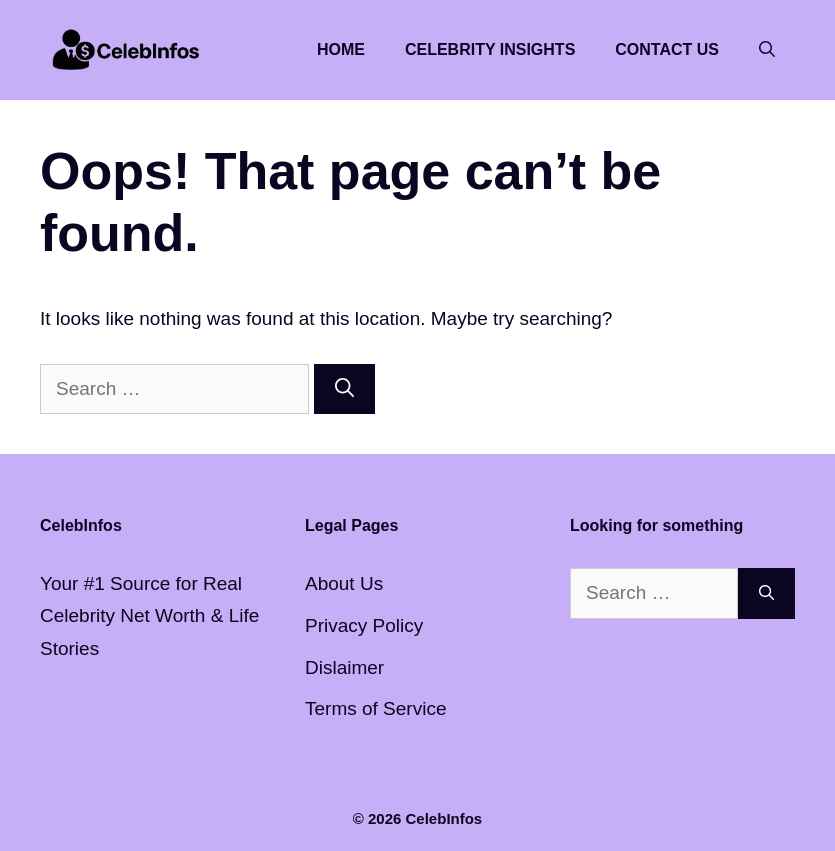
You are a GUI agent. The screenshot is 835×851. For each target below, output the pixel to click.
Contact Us (667, 49)
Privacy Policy (364, 625)
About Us (344, 583)
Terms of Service (375, 708)
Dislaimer (344, 667)
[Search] (344, 389)
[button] (767, 50)
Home (341, 49)
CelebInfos (444, 818)
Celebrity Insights (490, 49)
